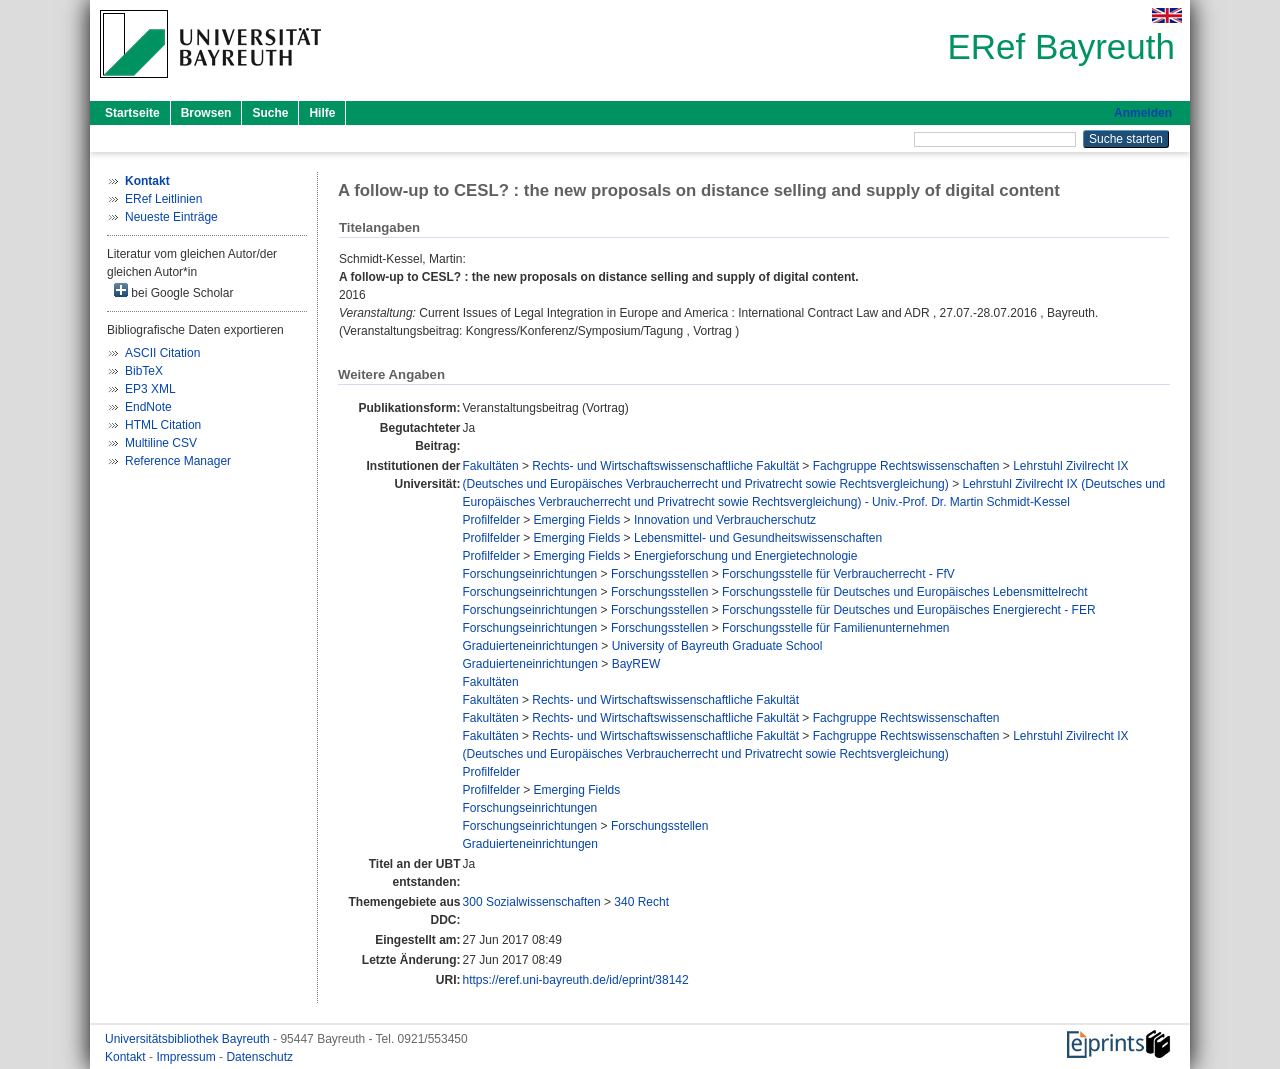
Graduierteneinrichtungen (530, 646)
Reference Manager (178, 461)
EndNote (148, 407)
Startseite (132, 113)
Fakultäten (491, 466)
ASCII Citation (162, 353)
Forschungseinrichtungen (530, 574)
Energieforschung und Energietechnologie (746, 556)
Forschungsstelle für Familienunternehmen (835, 628)
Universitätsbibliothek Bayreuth (189, 1039)
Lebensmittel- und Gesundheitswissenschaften (758, 538)
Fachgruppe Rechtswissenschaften (906, 466)
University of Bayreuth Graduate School (717, 646)
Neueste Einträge (171, 217)
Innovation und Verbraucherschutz (725, 520)
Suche (270, 113)
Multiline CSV (161, 443)
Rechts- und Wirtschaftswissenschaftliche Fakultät (665, 466)
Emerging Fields (577, 520)
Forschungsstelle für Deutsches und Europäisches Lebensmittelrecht (905, 592)
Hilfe (322, 113)
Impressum (187, 1057)
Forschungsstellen (659, 574)
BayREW (636, 664)
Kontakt (127, 1057)
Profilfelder (491, 520)
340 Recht (641, 902)
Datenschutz (259, 1057)
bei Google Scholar (173, 291)
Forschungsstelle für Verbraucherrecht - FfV (838, 574)
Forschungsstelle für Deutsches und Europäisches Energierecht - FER (909, 610)
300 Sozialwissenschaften (532, 902)
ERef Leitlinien (163, 199)
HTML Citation (163, 425)
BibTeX (144, 371)
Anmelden (1143, 113)
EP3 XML (150, 389)
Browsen (206, 113)
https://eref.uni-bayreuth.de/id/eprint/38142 (576, 980)
